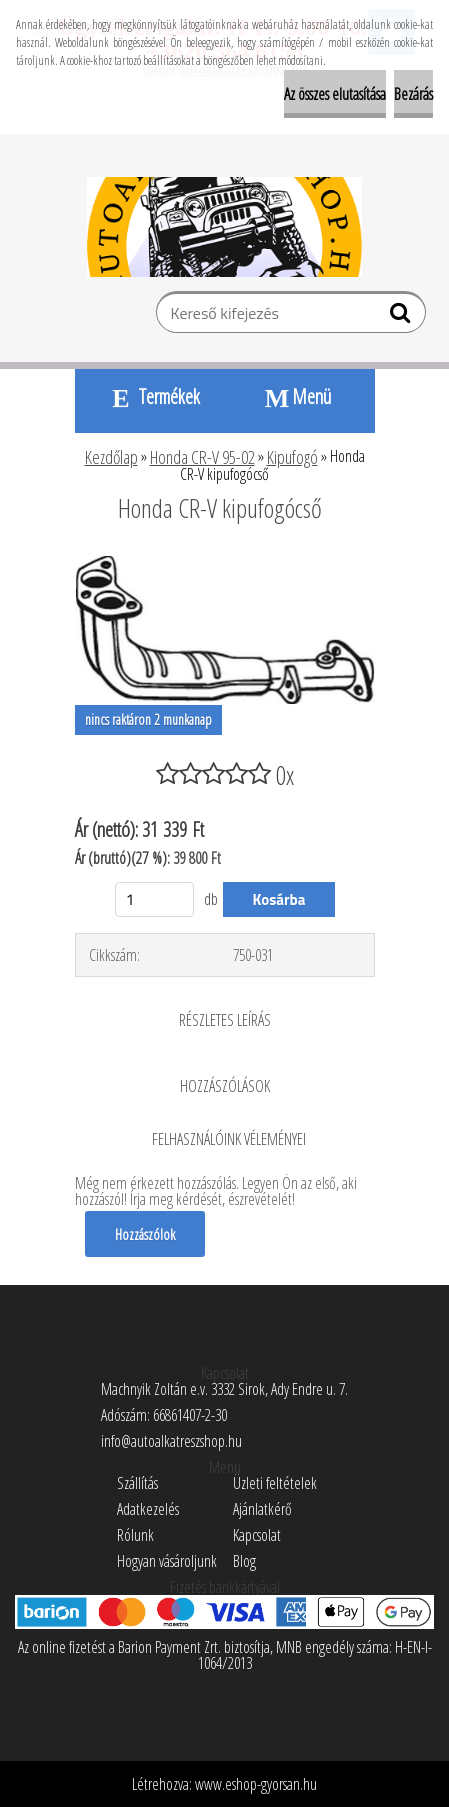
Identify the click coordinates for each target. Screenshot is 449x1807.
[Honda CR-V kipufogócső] (225, 563)
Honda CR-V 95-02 (202, 457)
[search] (402, 317)
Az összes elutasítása (335, 94)
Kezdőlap (111, 457)
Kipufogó (292, 457)
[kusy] (155, 899)
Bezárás (413, 94)
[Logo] (224, 227)
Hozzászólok (145, 1234)
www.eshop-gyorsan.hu (256, 1784)
